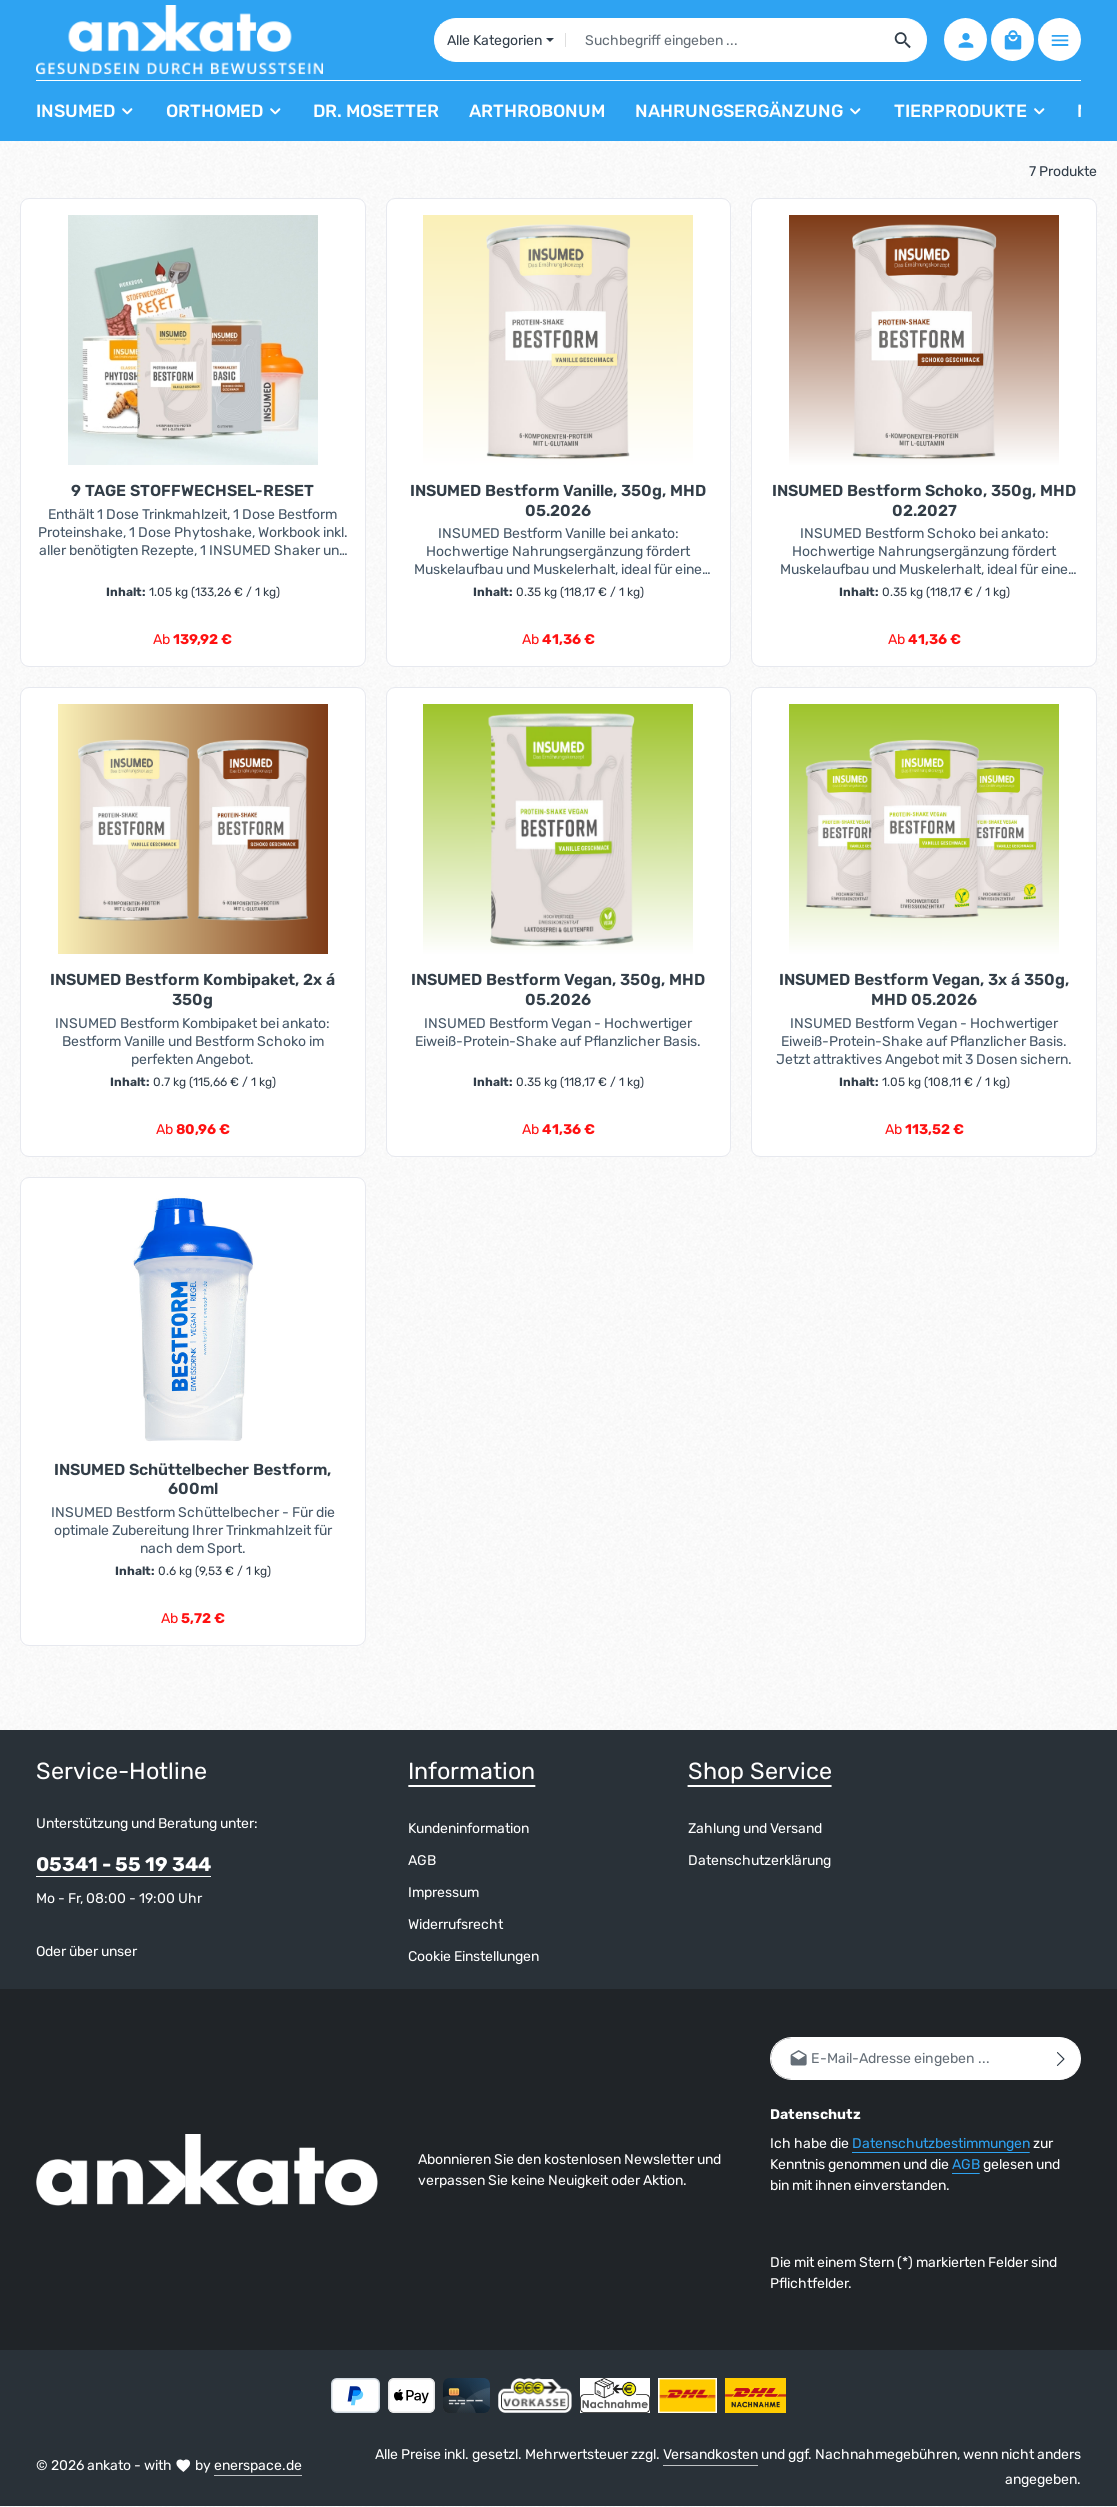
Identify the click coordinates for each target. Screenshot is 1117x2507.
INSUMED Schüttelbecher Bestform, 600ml (192, 1479)
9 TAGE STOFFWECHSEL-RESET (192, 490)
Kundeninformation (468, 1829)
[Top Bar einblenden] (1059, 40)
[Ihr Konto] (965, 40)
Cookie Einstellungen (473, 1957)
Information (471, 1771)
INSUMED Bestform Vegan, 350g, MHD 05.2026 (558, 989)
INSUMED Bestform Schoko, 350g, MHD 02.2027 (924, 500)
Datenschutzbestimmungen (941, 2144)
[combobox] (722, 40)
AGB (422, 1861)
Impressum (443, 1893)
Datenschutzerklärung (759, 1861)
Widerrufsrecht (455, 1925)
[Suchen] (902, 40)
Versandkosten (710, 2455)
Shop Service (760, 1771)
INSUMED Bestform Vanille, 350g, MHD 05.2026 (558, 500)
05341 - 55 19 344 (123, 1865)
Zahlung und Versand (755, 1829)
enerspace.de (258, 2465)
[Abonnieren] (1061, 2059)
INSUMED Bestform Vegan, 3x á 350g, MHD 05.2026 (924, 989)
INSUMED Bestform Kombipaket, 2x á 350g (192, 989)
